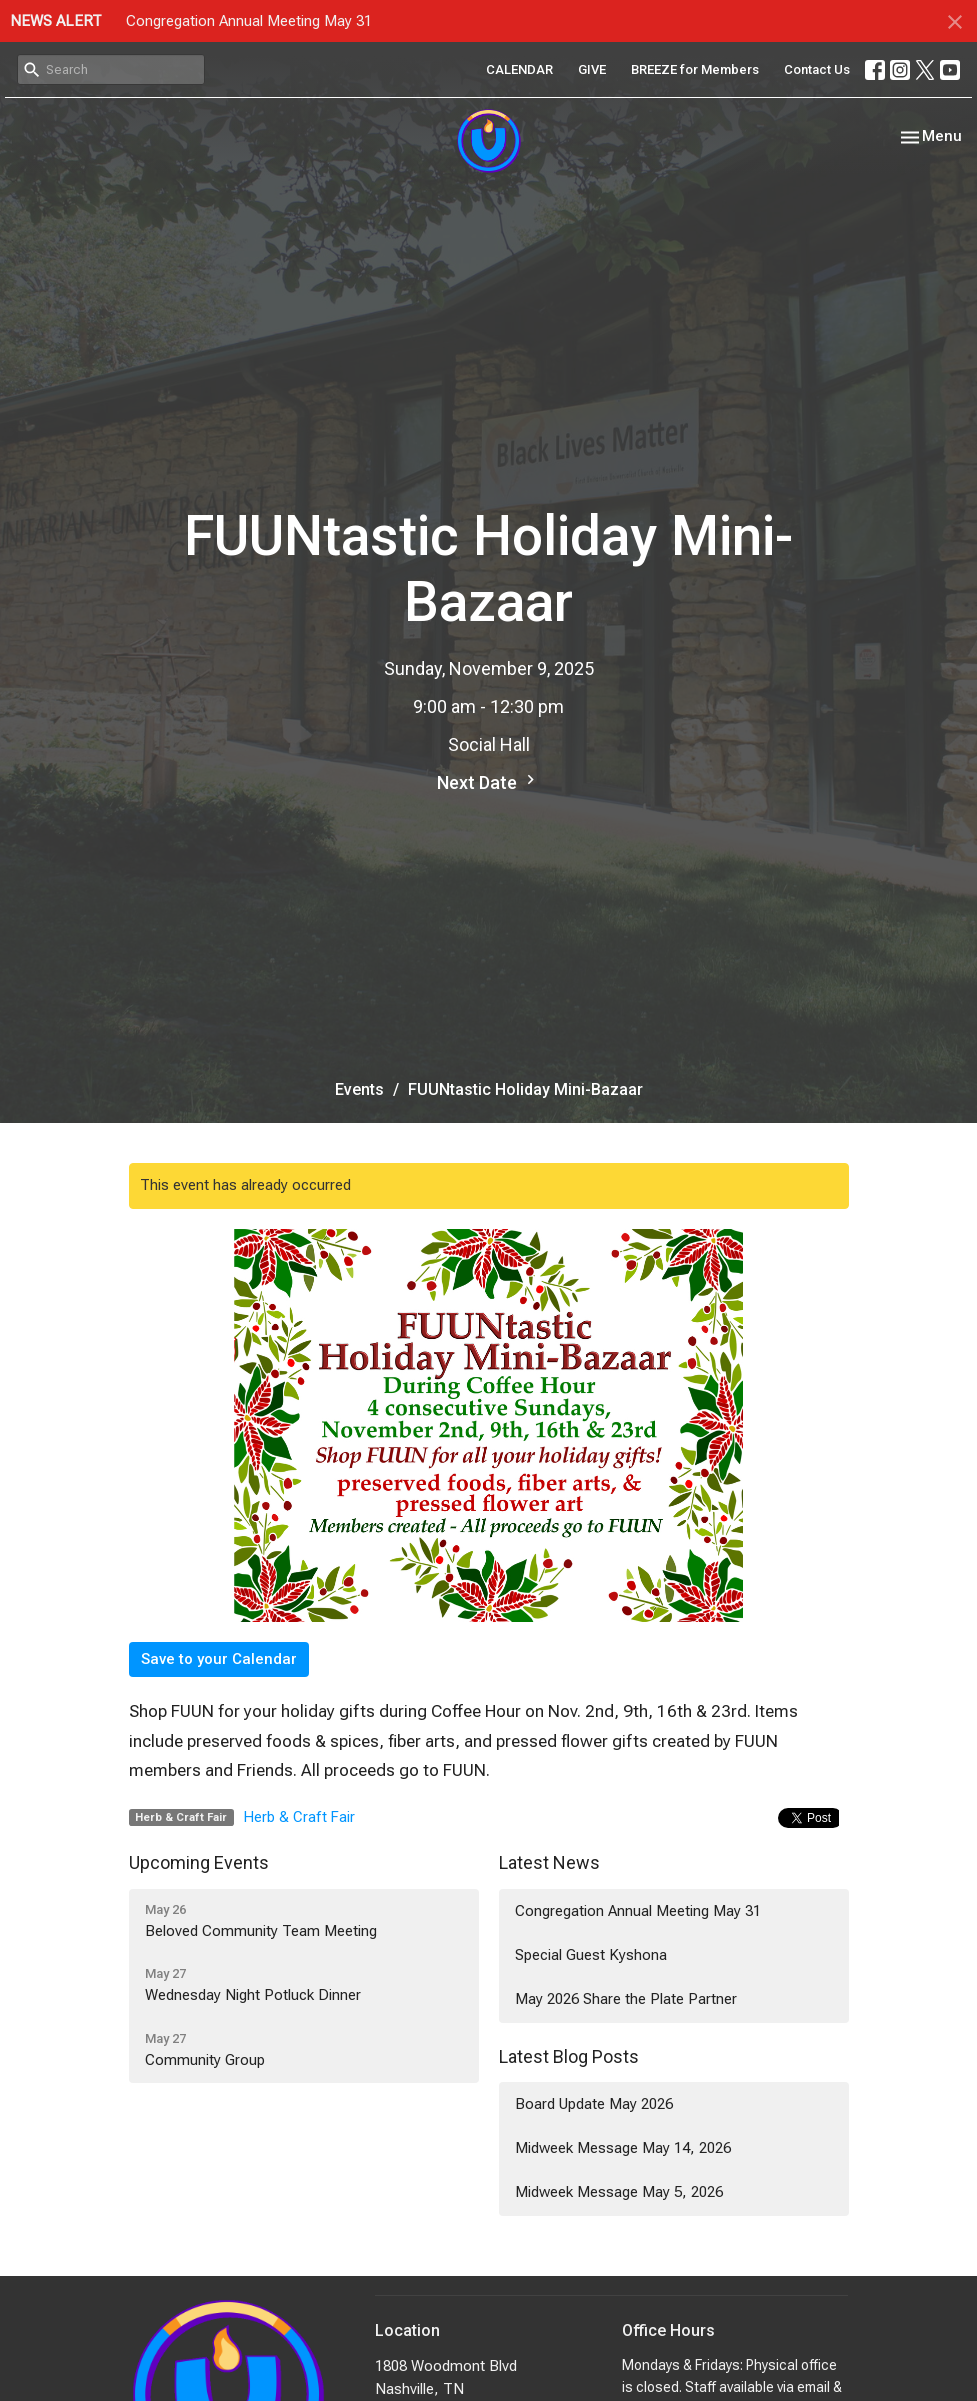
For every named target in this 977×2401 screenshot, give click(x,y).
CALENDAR (519, 69)
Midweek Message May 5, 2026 (619, 2192)
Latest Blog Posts (569, 2056)
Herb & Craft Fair (299, 1817)
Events (359, 1089)
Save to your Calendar (219, 1659)
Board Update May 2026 (594, 2104)
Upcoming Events (199, 1862)
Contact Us (817, 69)
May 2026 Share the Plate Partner (626, 1999)
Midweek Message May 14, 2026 (623, 2148)
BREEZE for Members (695, 69)
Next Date (488, 781)
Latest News (549, 1862)
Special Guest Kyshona (591, 1955)
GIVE (592, 69)
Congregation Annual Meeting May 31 (249, 21)
